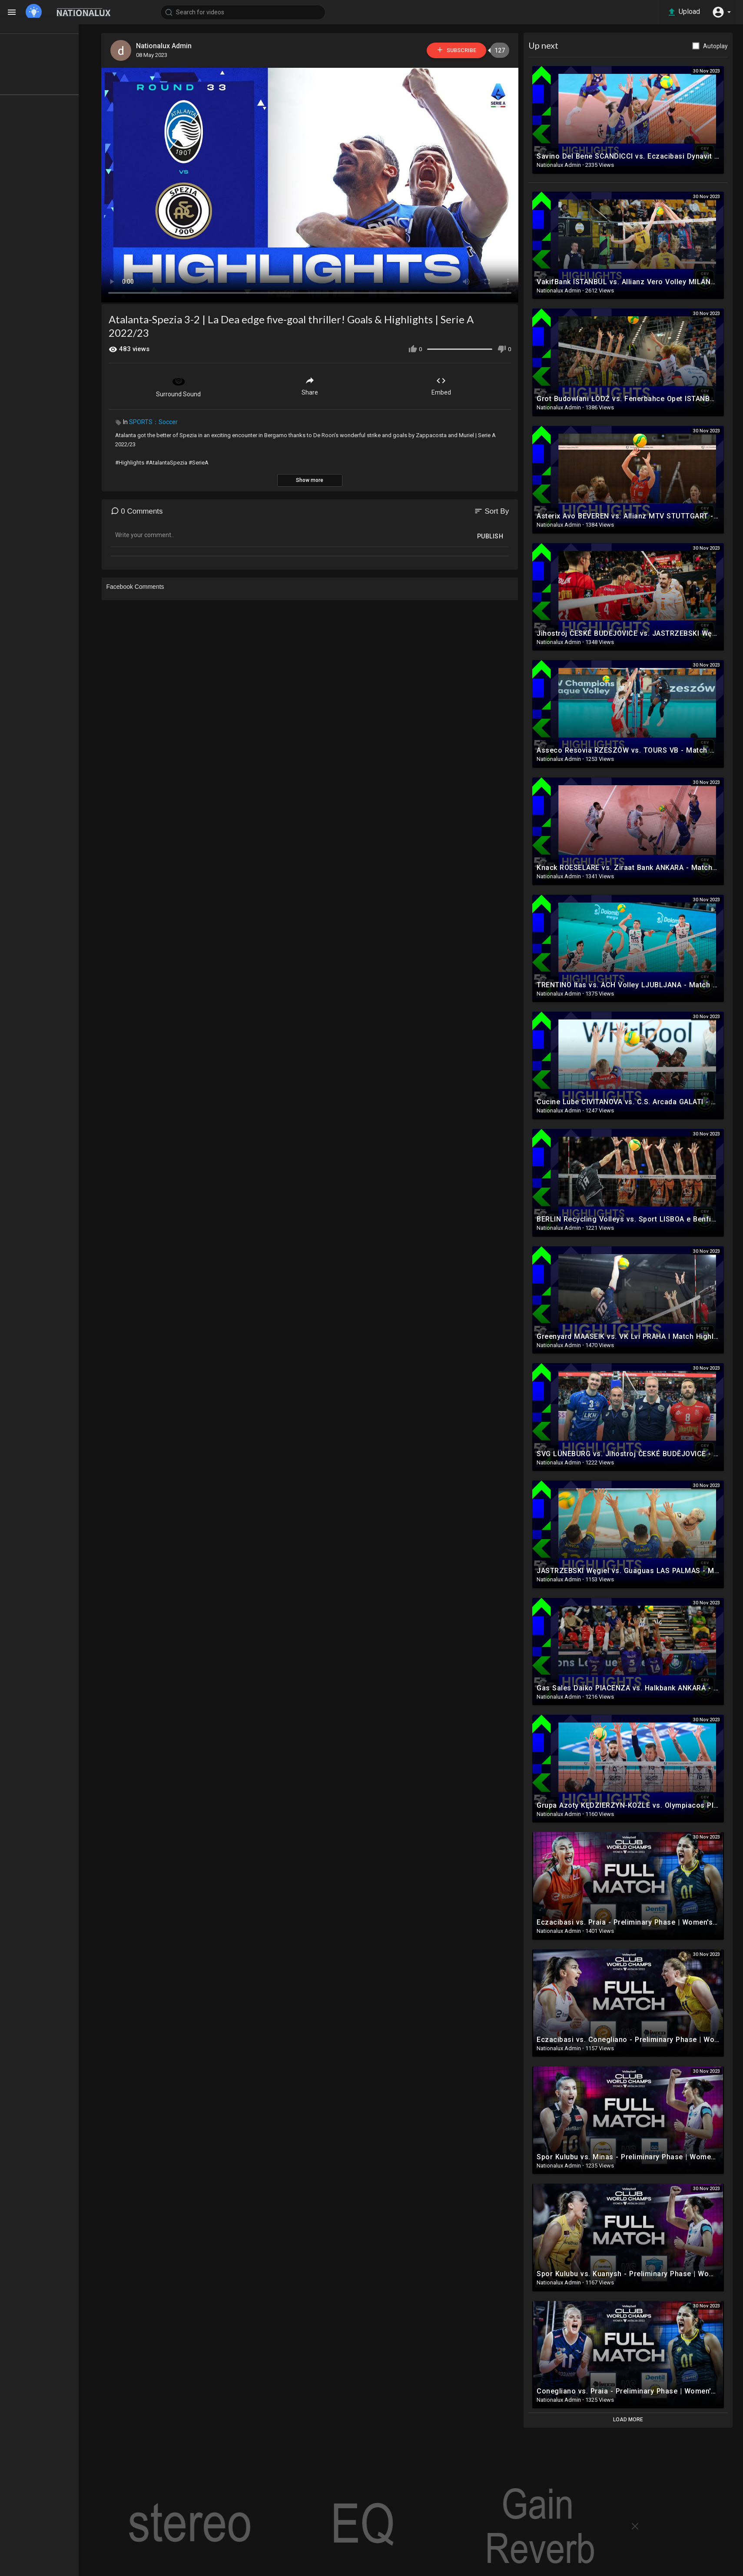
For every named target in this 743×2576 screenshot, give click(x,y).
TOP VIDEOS (38, 48)
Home (29, 32)
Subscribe (462, 50)
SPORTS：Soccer (162, 421)
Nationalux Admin (173, 46)
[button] (721, 12)
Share (318, 385)
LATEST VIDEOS (43, 64)
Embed (450, 385)
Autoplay (724, 46)
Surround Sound (187, 385)
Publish (499, 535)
